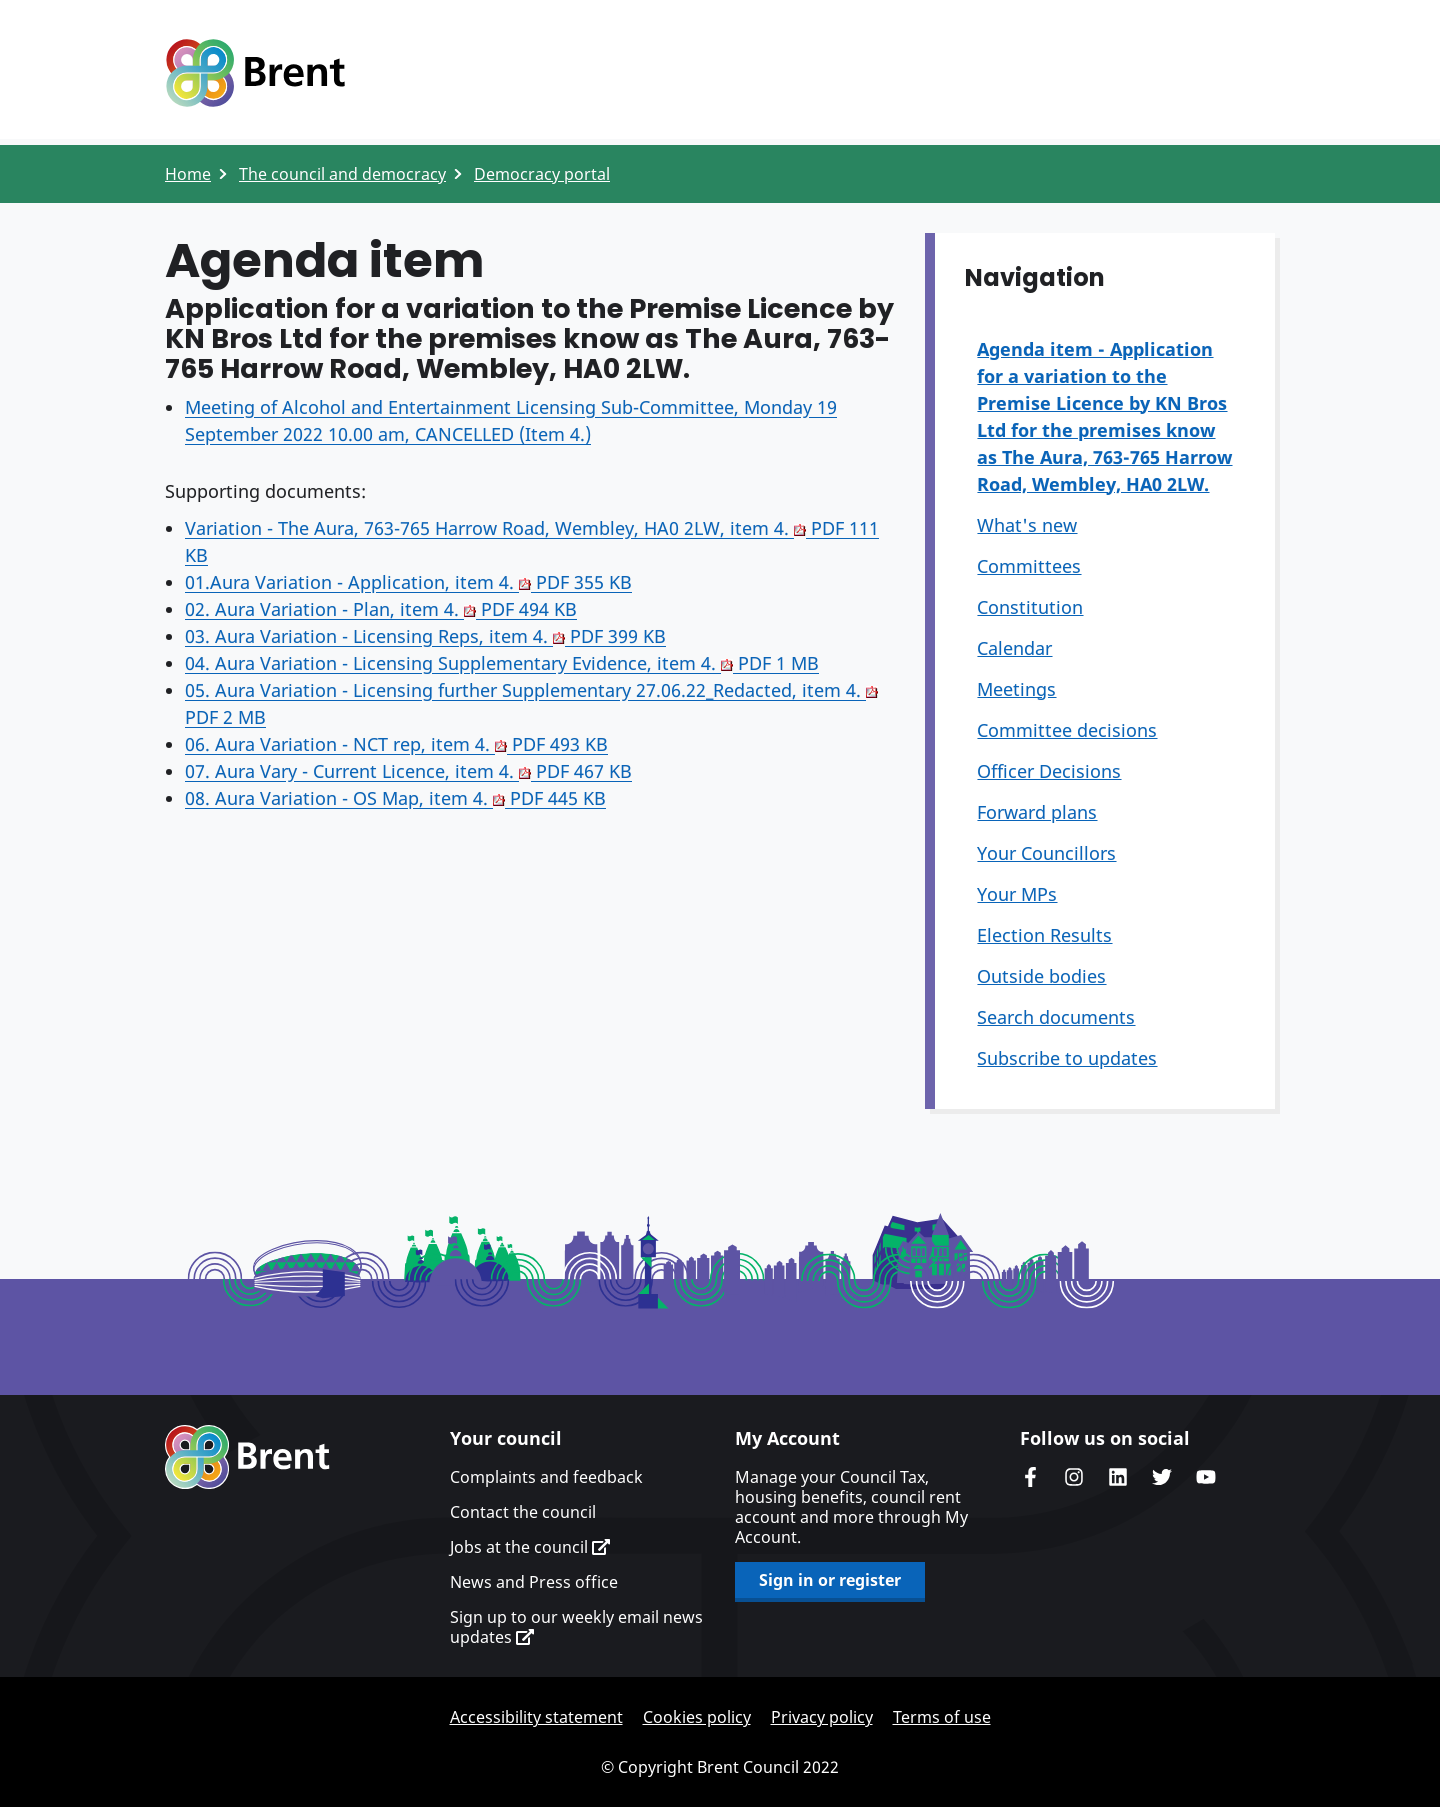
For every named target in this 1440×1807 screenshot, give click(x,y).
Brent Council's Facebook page (1030, 1477)
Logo (255, 73)
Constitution (1030, 607)
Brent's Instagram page (1074, 1477)
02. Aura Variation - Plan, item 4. (381, 609)
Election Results (1044, 935)
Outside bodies (1041, 976)
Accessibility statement (536, 1717)
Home (188, 174)
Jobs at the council (530, 1547)
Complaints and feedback (546, 1477)
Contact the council (523, 1512)
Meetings (1016, 689)
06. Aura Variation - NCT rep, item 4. (396, 744)
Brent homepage (247, 1457)
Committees (1029, 566)
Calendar (1014, 648)
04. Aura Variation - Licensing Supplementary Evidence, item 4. (502, 663)
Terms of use (942, 1717)
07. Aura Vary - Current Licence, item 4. (408, 771)
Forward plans (1037, 812)
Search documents (1056, 1017)
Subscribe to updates (1067, 1058)
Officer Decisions (1049, 771)
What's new (1027, 525)
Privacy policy (822, 1717)
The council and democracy (342, 174)
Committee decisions (1067, 730)
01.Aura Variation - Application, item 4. (408, 582)
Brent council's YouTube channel (1206, 1477)
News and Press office (534, 1582)
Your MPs (1017, 894)
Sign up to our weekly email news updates (576, 1627)
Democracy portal (542, 174)
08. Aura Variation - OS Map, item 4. (395, 798)
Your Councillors (1046, 853)
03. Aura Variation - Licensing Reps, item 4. (425, 636)
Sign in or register (830, 1580)
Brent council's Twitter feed (1162, 1477)
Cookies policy (697, 1717)
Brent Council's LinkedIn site (1118, 1477)
